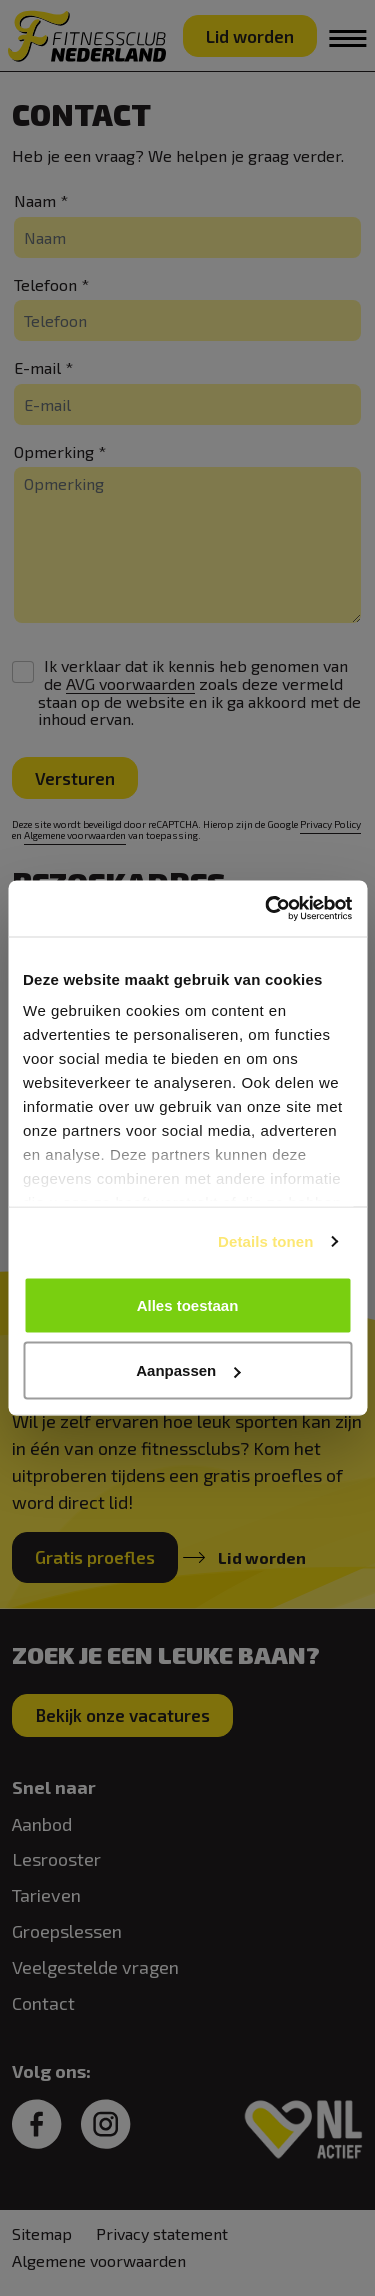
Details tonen (265, 1241)
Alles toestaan (188, 1304)
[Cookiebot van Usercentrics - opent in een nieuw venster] (267, 909)
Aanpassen (188, 1370)
